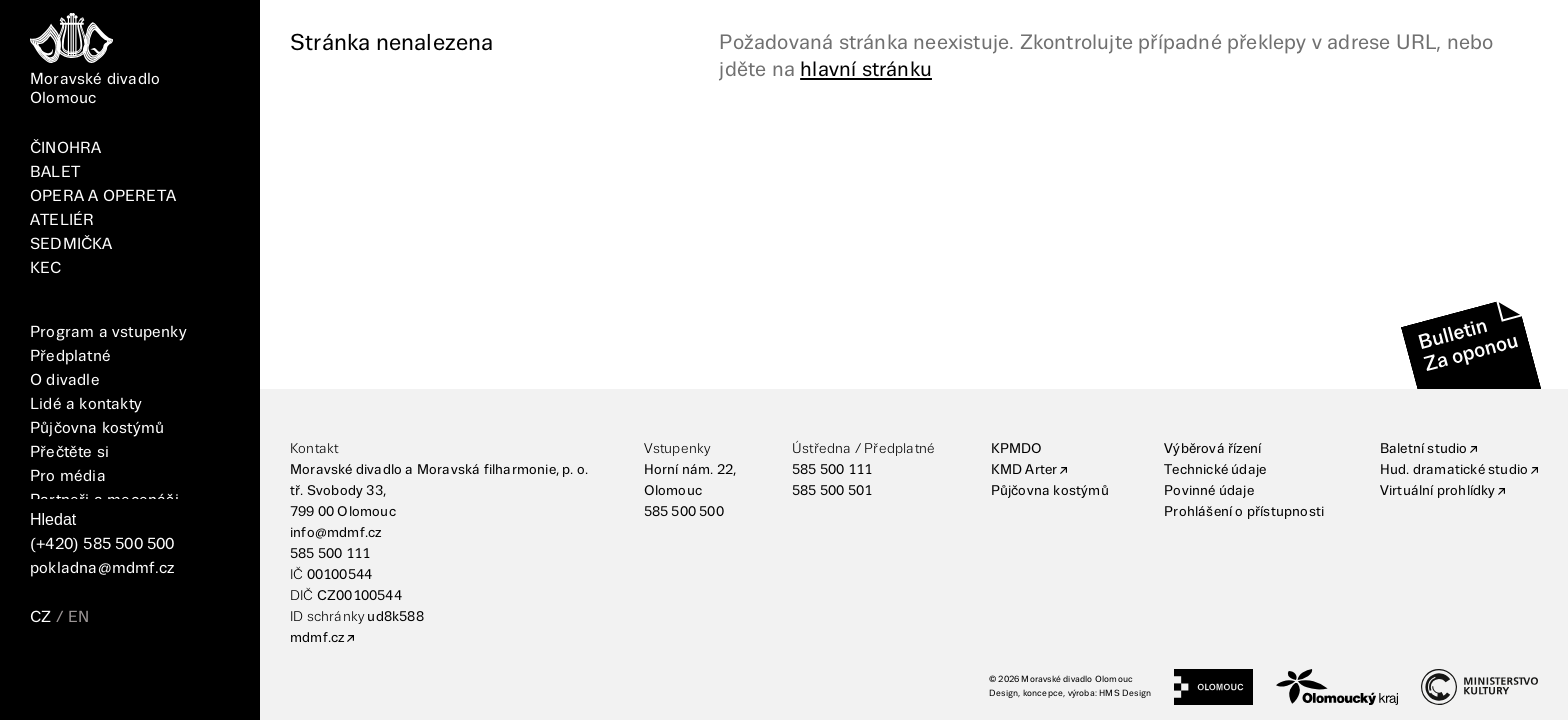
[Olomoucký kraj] (1337, 687)
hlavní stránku (866, 70)
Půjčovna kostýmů (97, 428)
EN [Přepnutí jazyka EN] (78, 617)
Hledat (53, 519)
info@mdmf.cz (335, 533)
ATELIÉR (62, 220)
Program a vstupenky (108, 332)
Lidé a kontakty (86, 404)
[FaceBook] (51, 676)
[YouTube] (188, 676)
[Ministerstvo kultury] (1479, 687)
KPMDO (1017, 449)
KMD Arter (1024, 470)
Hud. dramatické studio (1454, 470)
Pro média (68, 476)
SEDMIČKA (71, 244)
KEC (46, 268)
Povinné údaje (1209, 491)
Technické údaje (1215, 470)
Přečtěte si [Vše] (69, 452)
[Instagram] (97, 676)
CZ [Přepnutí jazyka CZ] (40, 617)
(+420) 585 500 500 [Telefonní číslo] (102, 544)
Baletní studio (1424, 449)
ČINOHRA (65, 148)
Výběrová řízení (1212, 449)
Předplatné (70, 356)
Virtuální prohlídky (1438, 491)
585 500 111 (330, 554)
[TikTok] (142, 676)
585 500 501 (832, 491)
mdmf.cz (317, 638)
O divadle (65, 380)
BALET (55, 172)
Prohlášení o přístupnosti (1244, 512)
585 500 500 (684, 512)
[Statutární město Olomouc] (1213, 687)
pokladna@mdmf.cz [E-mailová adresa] (102, 568)
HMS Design (1125, 693)
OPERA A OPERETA (103, 196)
